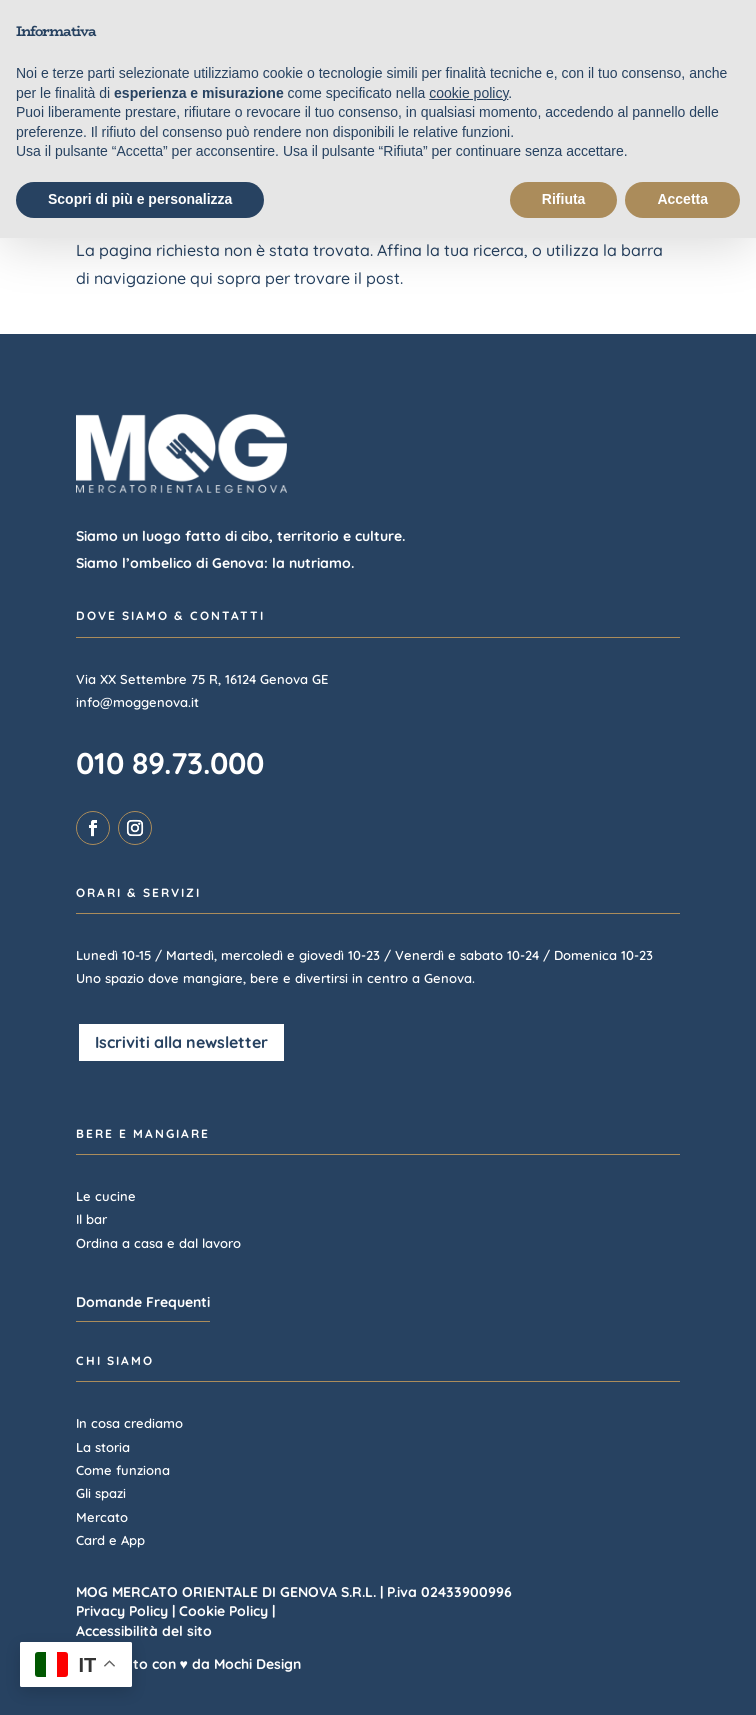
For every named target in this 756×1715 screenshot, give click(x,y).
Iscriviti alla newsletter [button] (181, 1042)
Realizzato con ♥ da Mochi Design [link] (188, 1664)
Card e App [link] (110, 1540)
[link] (93, 828)
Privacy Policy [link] (122, 1611)
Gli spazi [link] (101, 1493)
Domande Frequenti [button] (143, 1302)
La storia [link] (103, 1447)
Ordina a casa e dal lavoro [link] (158, 1243)
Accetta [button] (682, 199)
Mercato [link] (102, 1517)
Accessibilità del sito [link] (144, 1631)
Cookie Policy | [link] (227, 1611)
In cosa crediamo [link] (129, 1423)
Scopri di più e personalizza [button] (140, 199)
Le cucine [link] (106, 1196)
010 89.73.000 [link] (170, 763)
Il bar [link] (91, 1219)
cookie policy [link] (468, 93)
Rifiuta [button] (564, 199)
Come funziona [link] (123, 1470)
